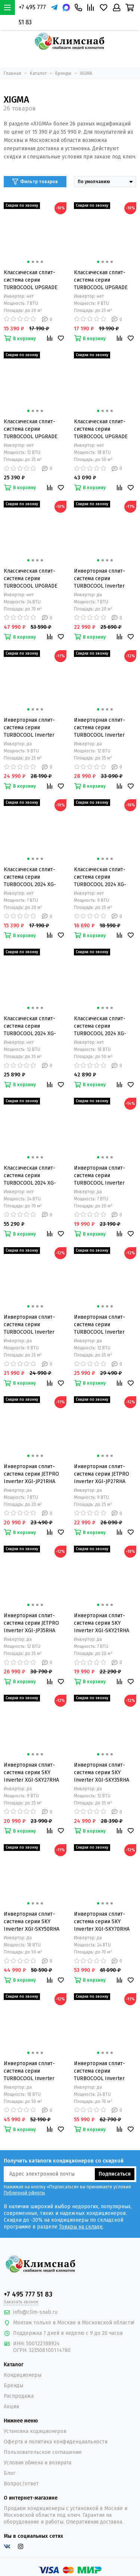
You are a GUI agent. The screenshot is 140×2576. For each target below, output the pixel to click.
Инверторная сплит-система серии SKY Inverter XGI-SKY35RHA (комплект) (101, 1773)
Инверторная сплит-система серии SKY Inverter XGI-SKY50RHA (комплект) (31, 1922)
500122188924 (43, 2343)
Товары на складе (81, 2227)
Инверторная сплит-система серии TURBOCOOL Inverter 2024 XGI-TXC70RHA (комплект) (99, 2071)
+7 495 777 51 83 (32, 15)
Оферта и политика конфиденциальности (56, 2442)
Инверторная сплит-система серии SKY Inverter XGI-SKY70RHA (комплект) (102, 1922)
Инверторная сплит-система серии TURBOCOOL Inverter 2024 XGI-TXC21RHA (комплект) (99, 1176)
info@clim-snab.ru (35, 2312)
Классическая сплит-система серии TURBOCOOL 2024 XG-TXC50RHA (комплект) (100, 1026)
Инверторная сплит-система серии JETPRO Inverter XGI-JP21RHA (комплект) (31, 1474)
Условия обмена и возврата (37, 2463)
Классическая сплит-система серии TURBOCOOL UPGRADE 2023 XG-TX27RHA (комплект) (101, 280)
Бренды (13, 2385)
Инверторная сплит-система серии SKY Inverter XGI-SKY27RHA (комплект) (31, 1773)
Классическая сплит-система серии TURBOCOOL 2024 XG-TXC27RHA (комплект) (100, 877)
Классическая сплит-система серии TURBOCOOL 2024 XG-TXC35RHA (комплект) (30, 1026)
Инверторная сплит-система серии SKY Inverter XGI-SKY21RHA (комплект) (101, 1623)
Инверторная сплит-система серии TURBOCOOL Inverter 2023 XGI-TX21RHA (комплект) (99, 579)
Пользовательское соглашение (43, 2452)
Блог (9, 2473)
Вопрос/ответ (21, 2483)
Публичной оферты (24, 2192)
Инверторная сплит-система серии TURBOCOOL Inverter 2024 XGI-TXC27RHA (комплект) (29, 1325)
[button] (28, 262)
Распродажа (19, 2396)
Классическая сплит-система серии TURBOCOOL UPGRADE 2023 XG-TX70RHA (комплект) (30, 579)
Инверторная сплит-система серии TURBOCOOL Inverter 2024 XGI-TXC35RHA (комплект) (99, 1325)
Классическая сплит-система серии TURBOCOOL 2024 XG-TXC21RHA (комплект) (30, 877)
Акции (11, 2406)
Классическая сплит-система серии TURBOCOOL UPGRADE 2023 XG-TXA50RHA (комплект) (101, 429)
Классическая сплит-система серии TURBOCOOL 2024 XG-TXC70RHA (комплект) (30, 1176)
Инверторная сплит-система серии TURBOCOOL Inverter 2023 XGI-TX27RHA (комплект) (29, 728)
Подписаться (115, 2174)
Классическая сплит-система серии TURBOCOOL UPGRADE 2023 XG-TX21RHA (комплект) (30, 280)
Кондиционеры (22, 2375)
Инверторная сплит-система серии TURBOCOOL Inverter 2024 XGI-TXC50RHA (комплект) (29, 2071)
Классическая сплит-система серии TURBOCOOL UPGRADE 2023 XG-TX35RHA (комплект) (30, 429)
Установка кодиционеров (35, 2431)
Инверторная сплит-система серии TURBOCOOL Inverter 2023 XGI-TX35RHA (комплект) (99, 728)
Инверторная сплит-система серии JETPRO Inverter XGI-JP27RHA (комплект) (101, 1474)
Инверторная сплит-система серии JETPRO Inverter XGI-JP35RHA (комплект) (31, 1623)
